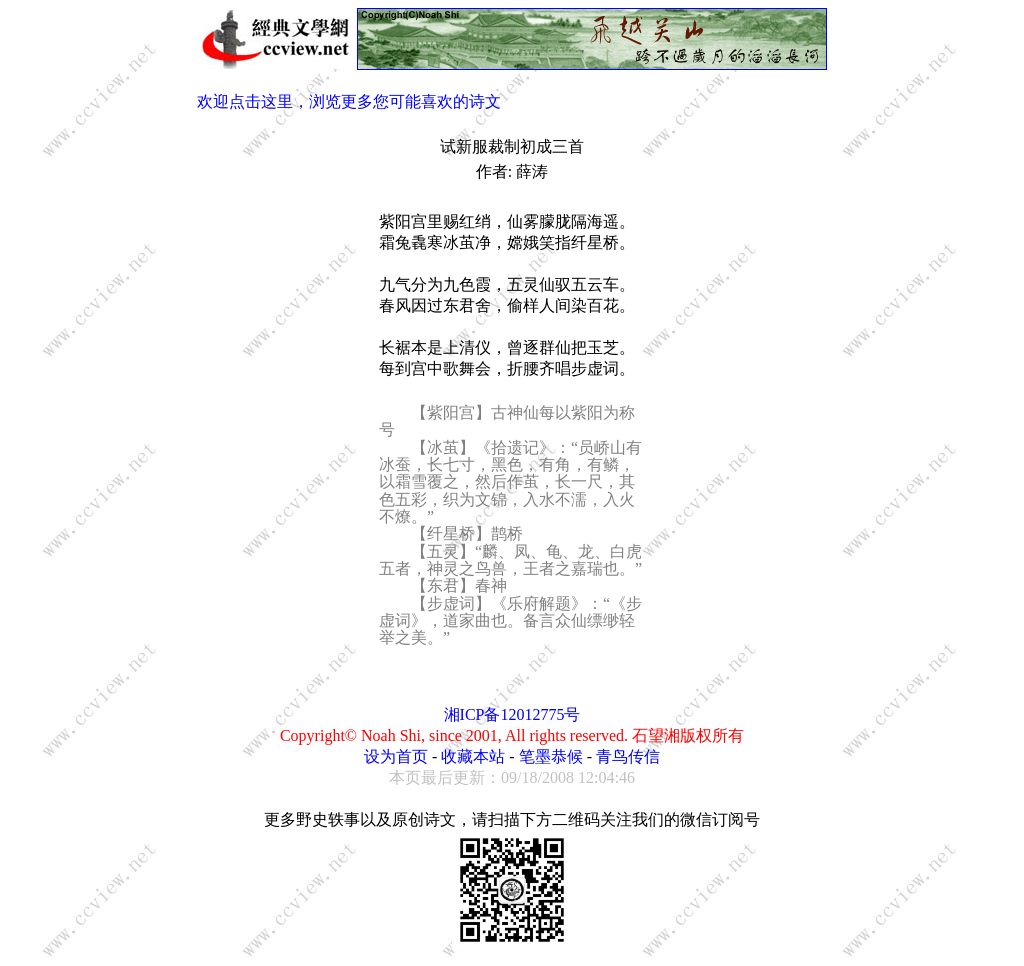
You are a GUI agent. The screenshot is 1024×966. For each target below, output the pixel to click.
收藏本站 (473, 756)
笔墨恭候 (551, 756)
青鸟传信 (628, 756)
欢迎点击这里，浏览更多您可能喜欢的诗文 (349, 101)
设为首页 (396, 756)
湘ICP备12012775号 (512, 714)
